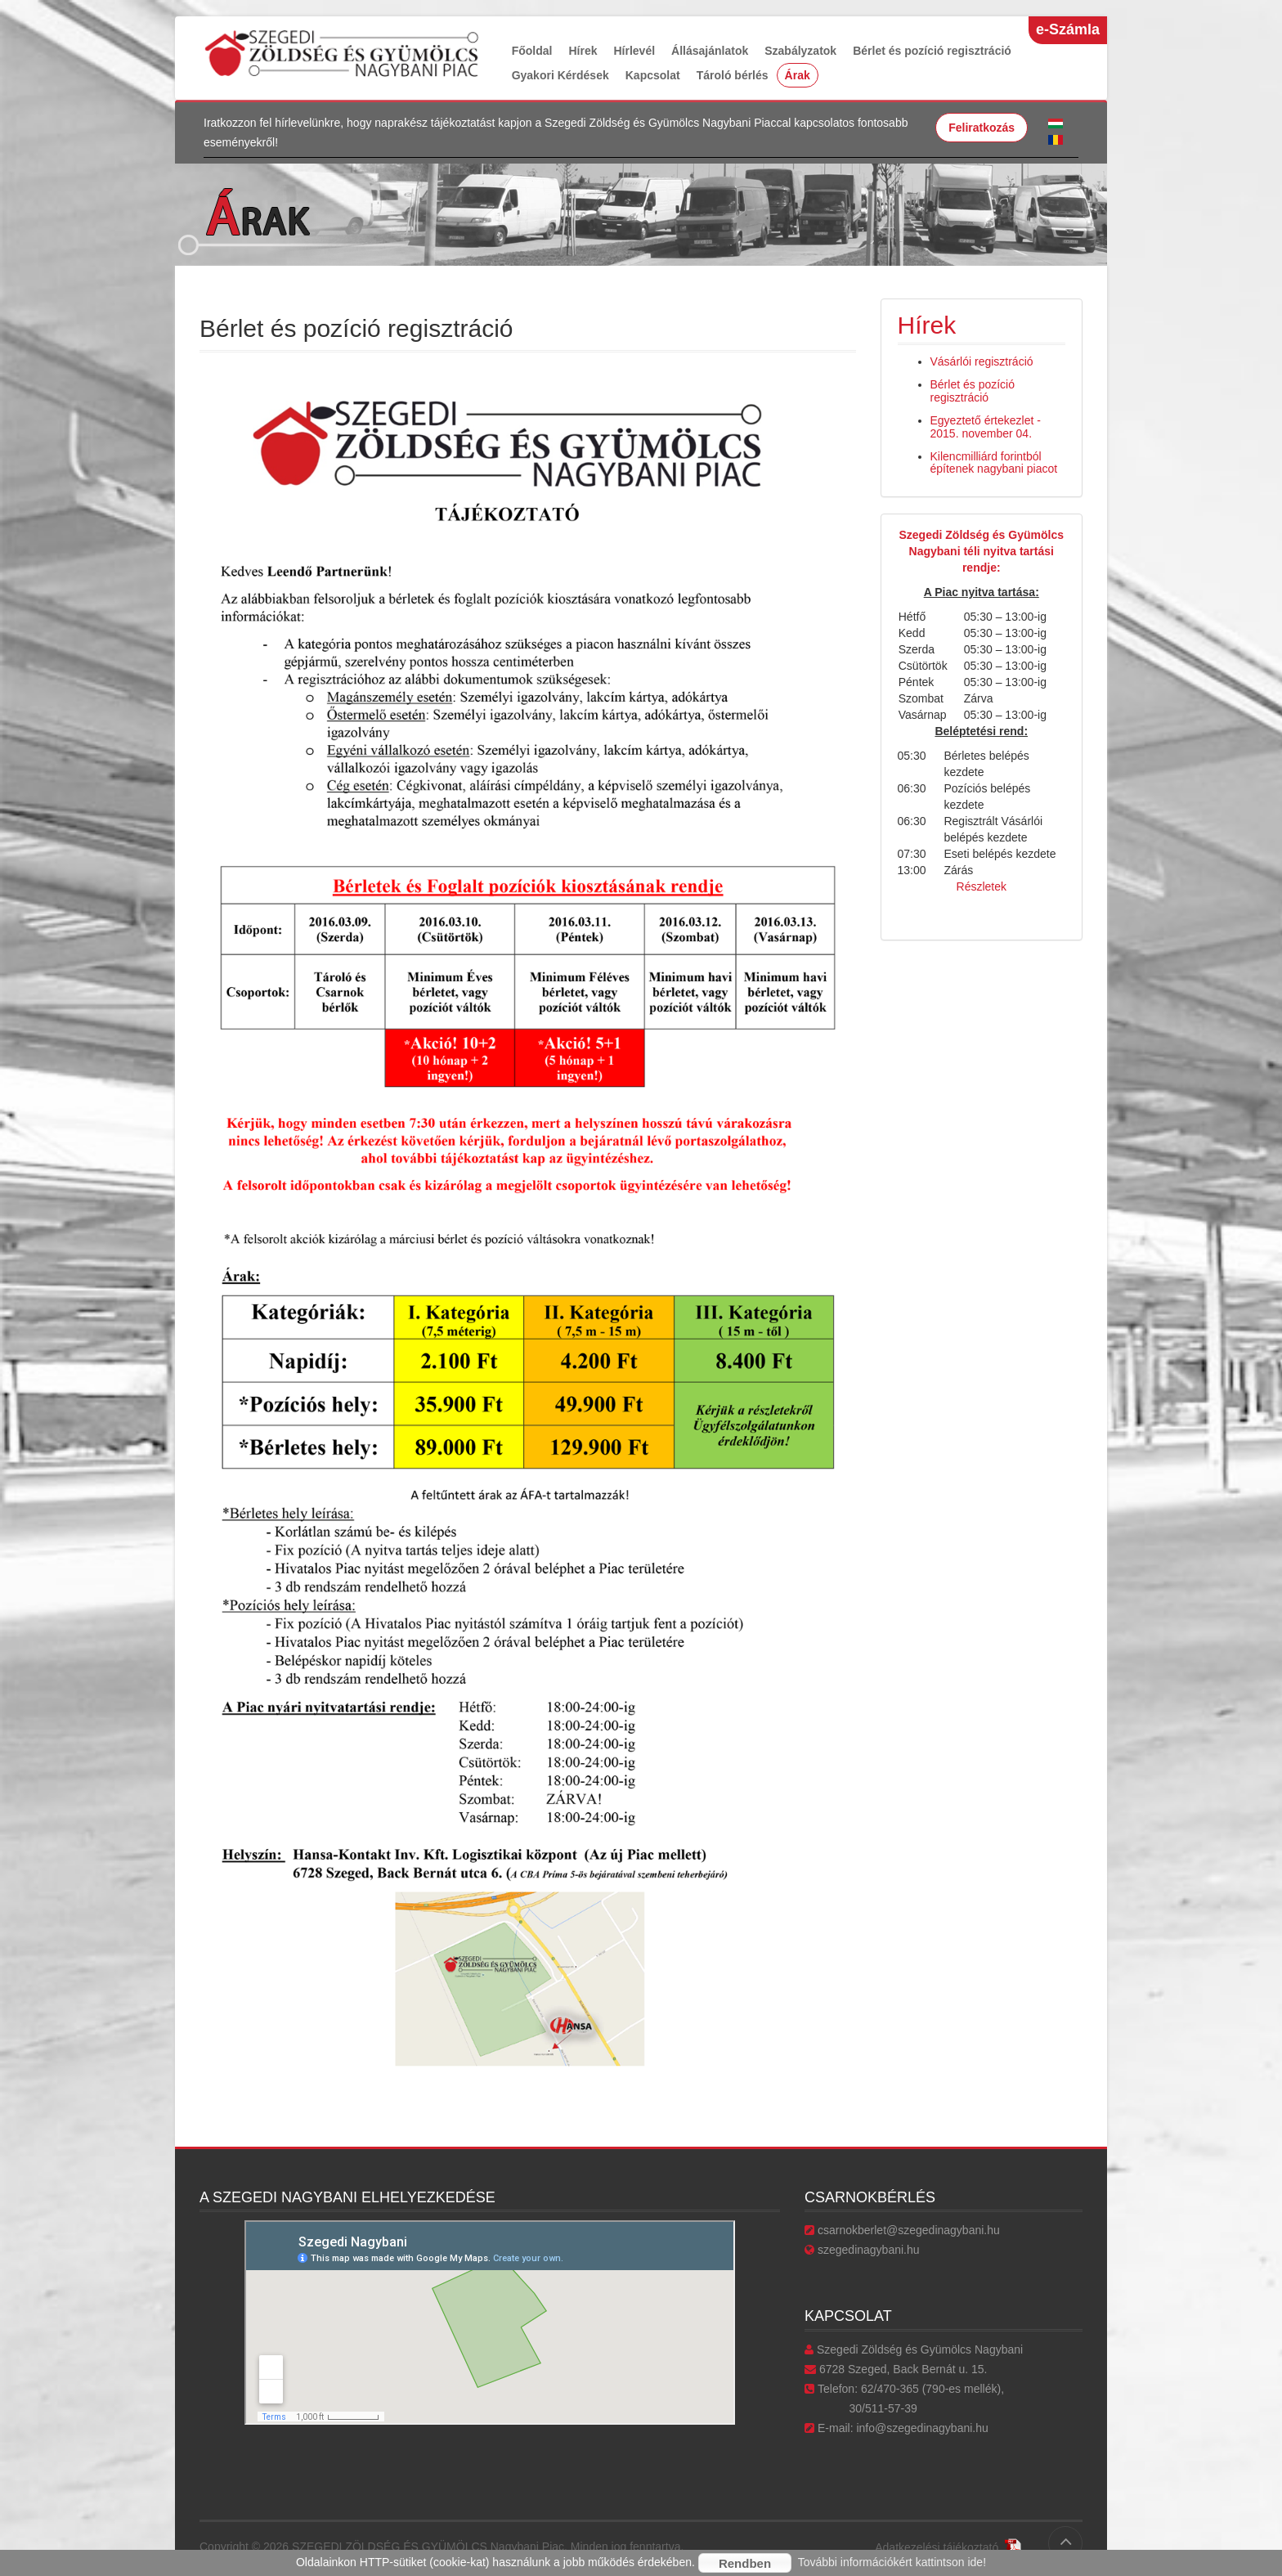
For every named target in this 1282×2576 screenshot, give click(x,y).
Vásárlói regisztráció (981, 361)
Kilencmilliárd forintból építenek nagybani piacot (994, 462)
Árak (797, 75)
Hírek (582, 50)
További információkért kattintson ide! (892, 2562)
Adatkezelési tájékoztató (948, 2547)
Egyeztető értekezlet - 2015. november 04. (985, 426)
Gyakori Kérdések (560, 75)
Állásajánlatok (709, 50)
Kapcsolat (652, 75)
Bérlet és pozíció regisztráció (932, 50)
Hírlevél (634, 50)
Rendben (745, 2563)
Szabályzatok (800, 50)
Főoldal (532, 50)
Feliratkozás (981, 127)
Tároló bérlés (733, 75)
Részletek (981, 886)
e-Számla (1068, 29)
